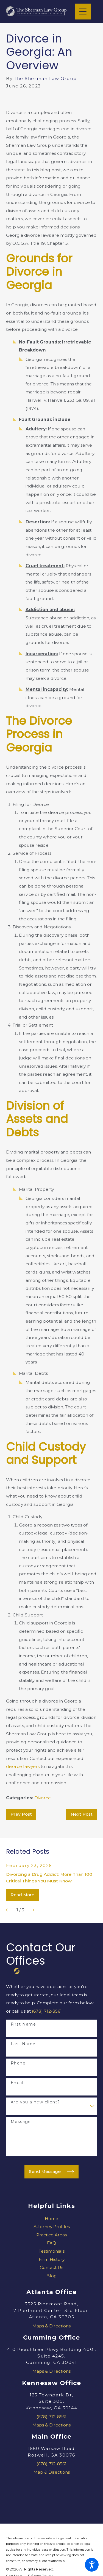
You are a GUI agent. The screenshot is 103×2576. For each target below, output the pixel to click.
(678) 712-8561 (47, 2011)
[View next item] (31, 1910)
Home (51, 2218)
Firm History (52, 2259)
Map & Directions (52, 2472)
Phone (18, 2063)
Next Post (82, 1814)
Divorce (42, 1797)
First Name (23, 2024)
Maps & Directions (51, 2326)
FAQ (51, 2242)
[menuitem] (51, 2219)
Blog (51, 2275)
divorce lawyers (23, 1766)
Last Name (23, 2044)
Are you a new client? (35, 2102)
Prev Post (21, 1814)
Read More (22, 1894)
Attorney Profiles (52, 2226)
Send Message (51, 2171)
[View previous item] (9, 1910)
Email (17, 2082)
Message (21, 2121)
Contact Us (51, 2267)
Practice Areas (51, 2234)
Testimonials (52, 2251)
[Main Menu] (83, 11)
